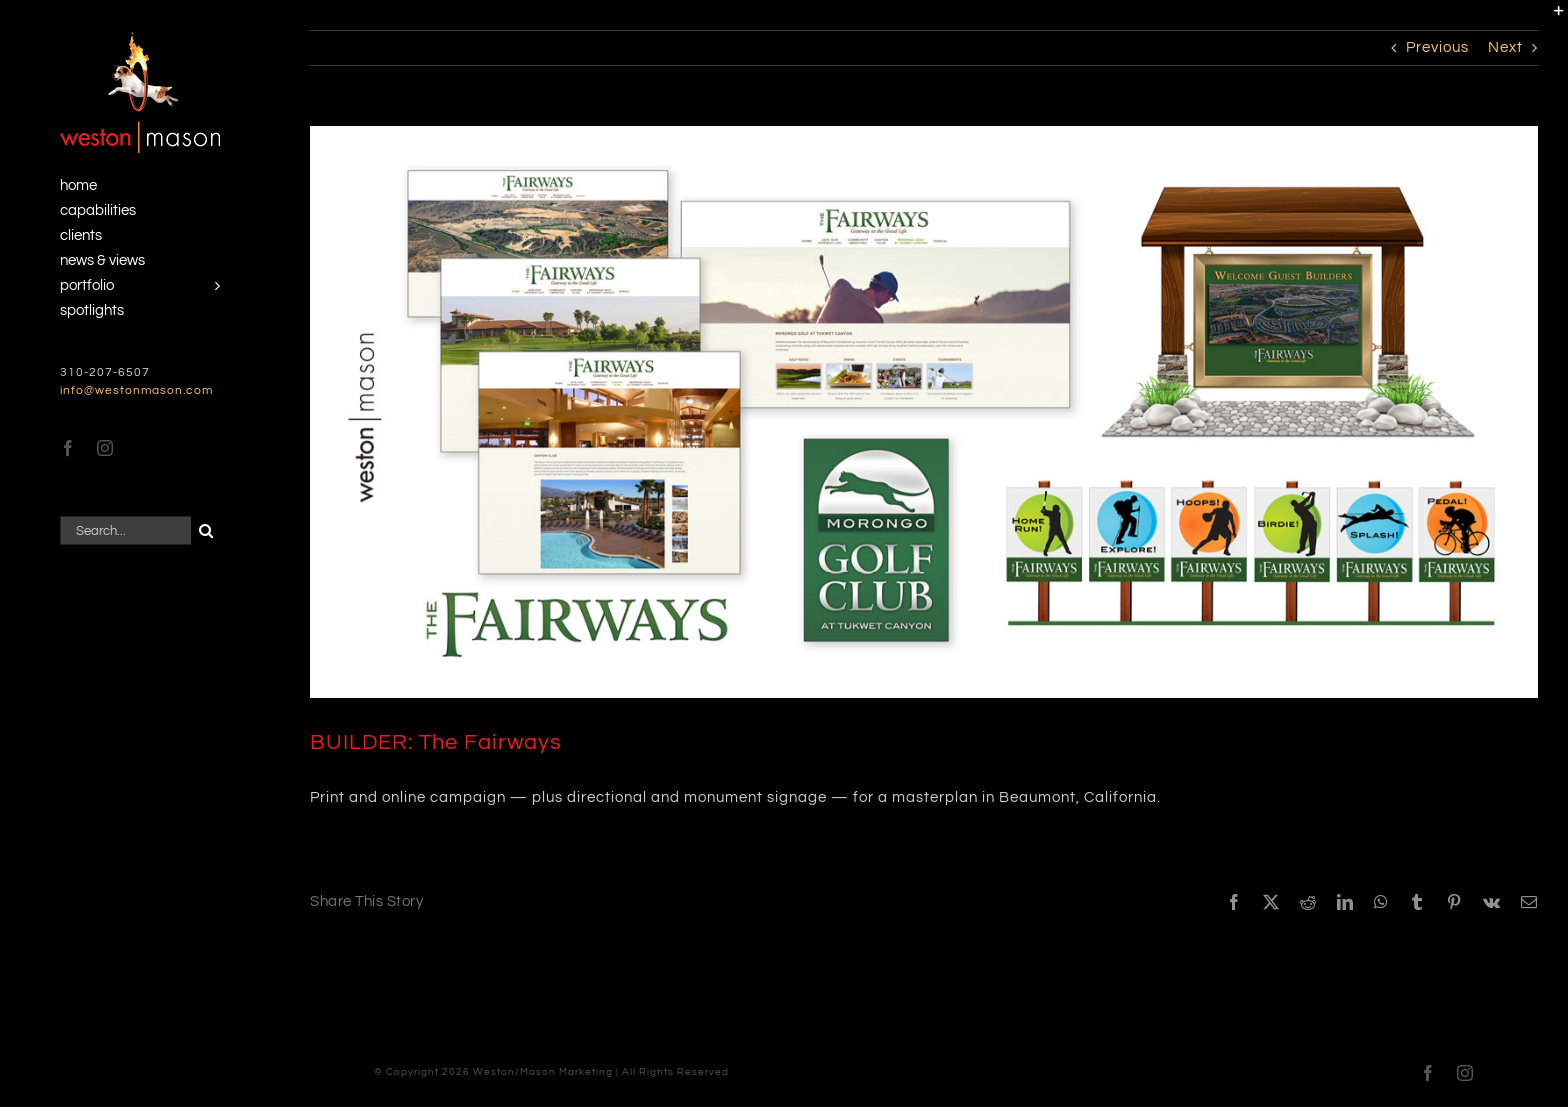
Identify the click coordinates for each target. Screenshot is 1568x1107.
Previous (1437, 47)
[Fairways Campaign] (924, 412)
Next (1505, 47)
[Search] (205, 530)
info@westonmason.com (136, 390)
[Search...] (125, 530)
